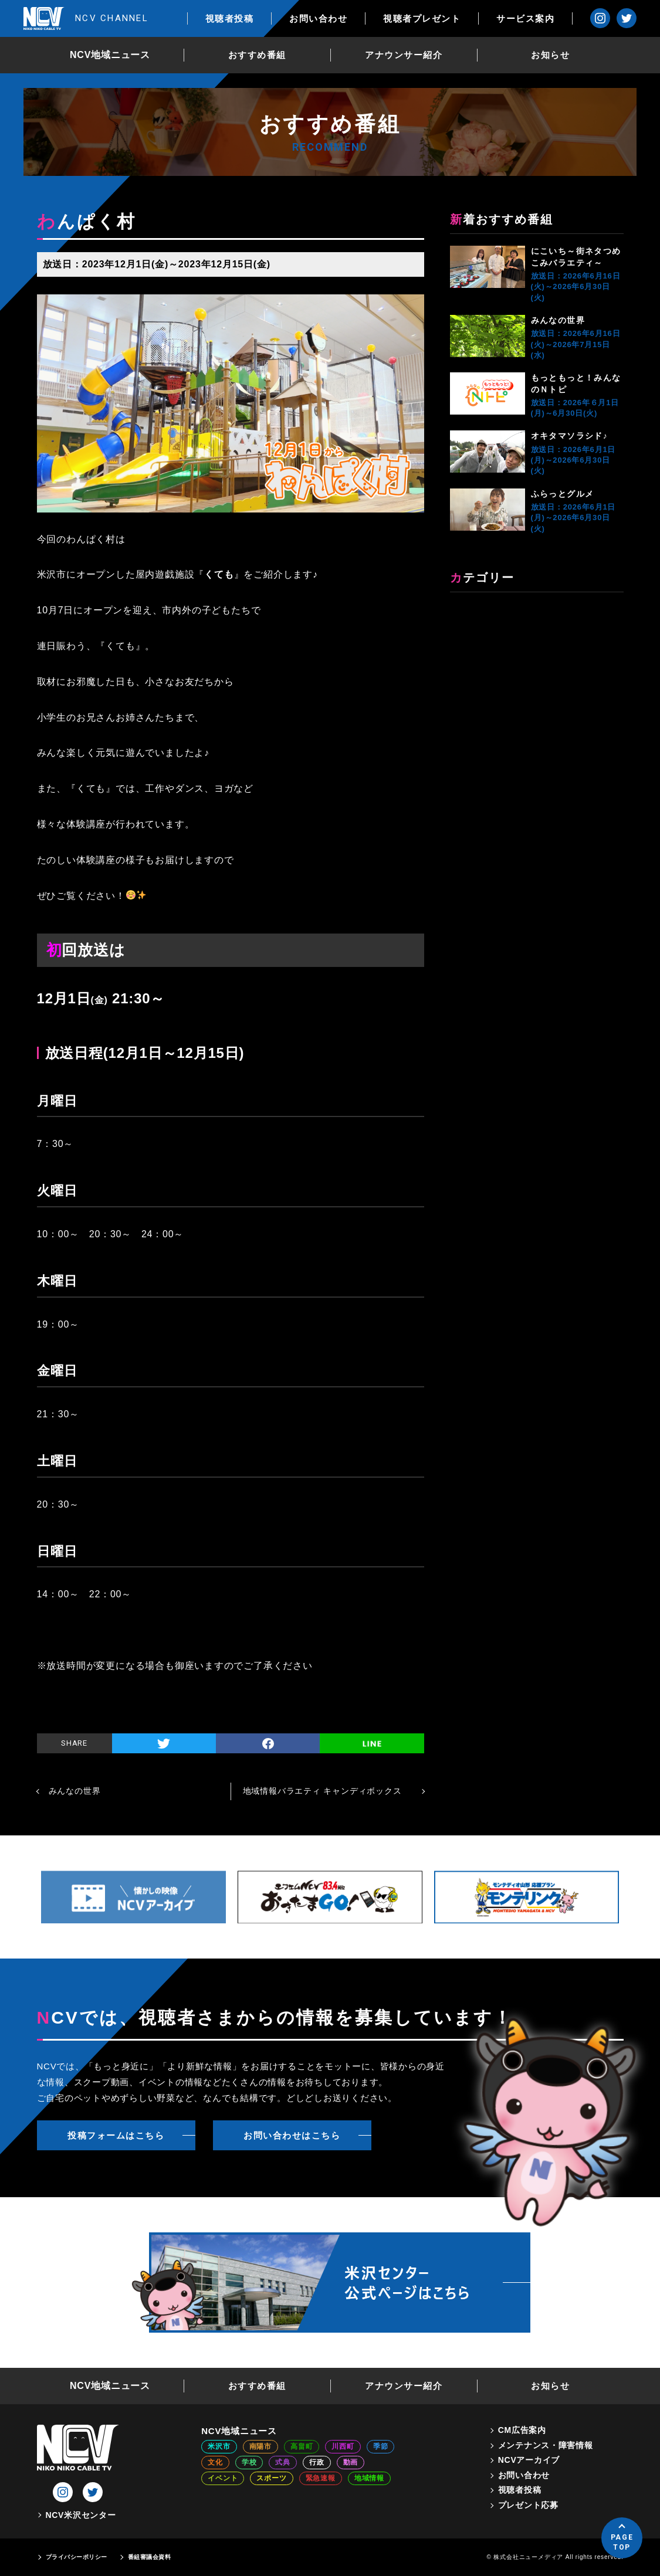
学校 (249, 2462)
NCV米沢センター (81, 2515)
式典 (282, 2462)
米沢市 (219, 2446)
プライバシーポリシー (76, 2557)
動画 (350, 2462)
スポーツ (271, 2478)
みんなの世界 (558, 320)
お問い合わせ (318, 18)
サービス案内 (525, 18)
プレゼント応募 (528, 2505)
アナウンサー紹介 (403, 55)
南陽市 (260, 2446)
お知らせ (550, 55)
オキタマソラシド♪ (569, 435)
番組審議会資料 (149, 2557)
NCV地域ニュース (110, 55)
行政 (316, 2462)
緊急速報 (321, 2478)
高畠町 (301, 2446)
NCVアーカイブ (529, 2460)
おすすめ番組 (257, 55)
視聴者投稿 (229, 18)
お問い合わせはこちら (291, 2135)
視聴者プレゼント (422, 18)
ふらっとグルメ (562, 493)
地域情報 (369, 2478)
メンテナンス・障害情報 (545, 2445)
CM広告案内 (522, 2430)
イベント (223, 2478)
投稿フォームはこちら (115, 2135)
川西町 (342, 2446)
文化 (215, 2462)
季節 (380, 2446)
